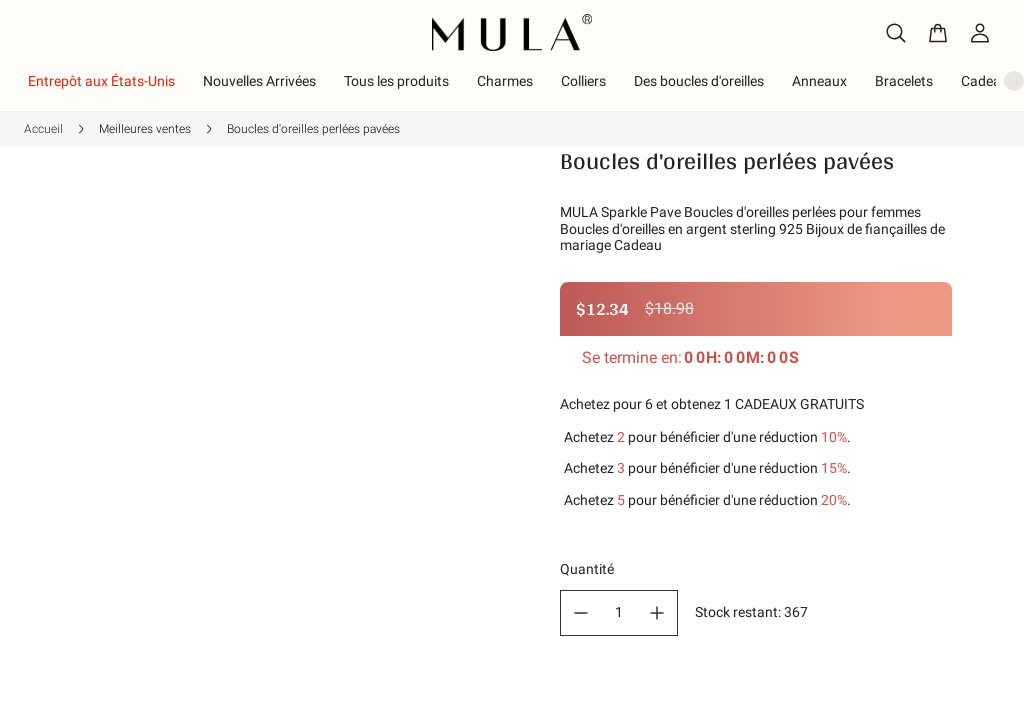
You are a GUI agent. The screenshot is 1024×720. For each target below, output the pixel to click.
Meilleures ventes (145, 69)
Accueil (43, 69)
